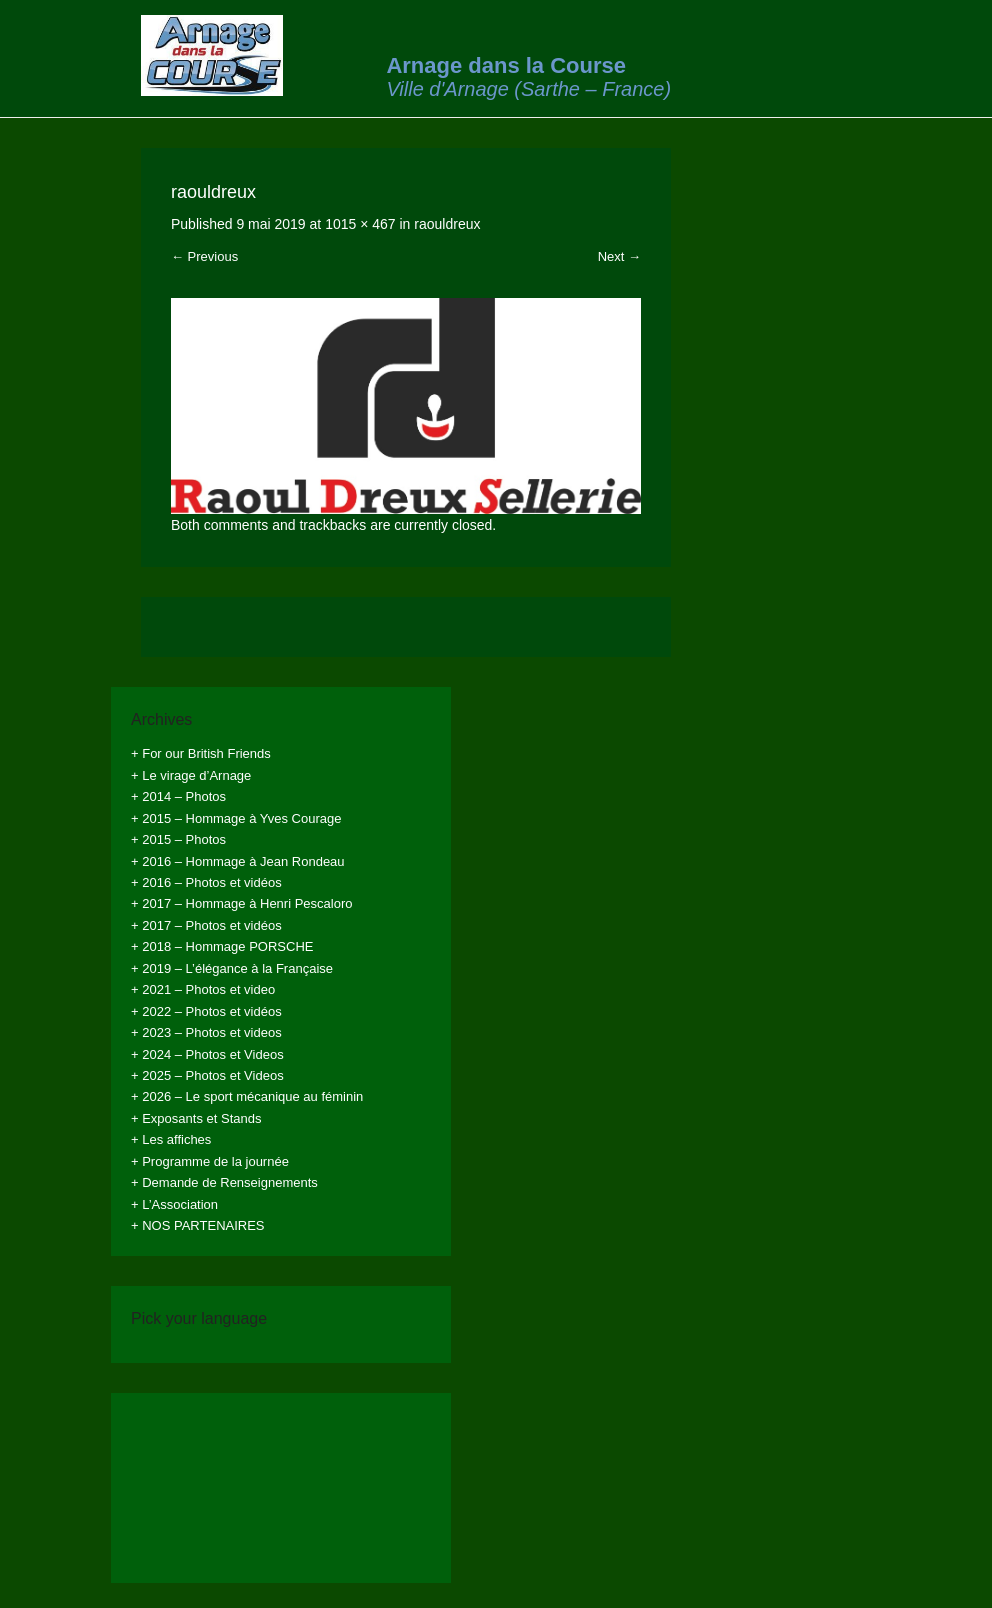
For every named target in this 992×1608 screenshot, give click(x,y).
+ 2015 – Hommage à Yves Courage (236, 818)
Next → (619, 256)
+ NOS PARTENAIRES (198, 1225)
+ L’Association (174, 1204)
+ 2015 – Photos (178, 839)
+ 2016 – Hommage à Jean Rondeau (238, 861)
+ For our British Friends (201, 753)
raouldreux (447, 224)
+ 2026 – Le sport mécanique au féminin (247, 1096)
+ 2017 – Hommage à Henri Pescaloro (241, 903)
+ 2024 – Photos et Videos (207, 1054)
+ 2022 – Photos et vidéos (206, 1011)
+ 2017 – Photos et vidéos (206, 925)
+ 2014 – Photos (178, 796)
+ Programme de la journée (210, 1161)
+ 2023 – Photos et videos (206, 1032)
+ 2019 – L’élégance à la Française (232, 968)
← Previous (204, 256)
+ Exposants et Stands (196, 1118)
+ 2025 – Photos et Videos (207, 1075)
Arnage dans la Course (506, 65)
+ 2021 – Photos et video (203, 989)
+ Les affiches (171, 1139)
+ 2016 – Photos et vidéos (206, 882)
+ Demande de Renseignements (224, 1182)
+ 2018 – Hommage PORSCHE (222, 946)
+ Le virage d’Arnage (191, 775)
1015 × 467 (360, 224)
